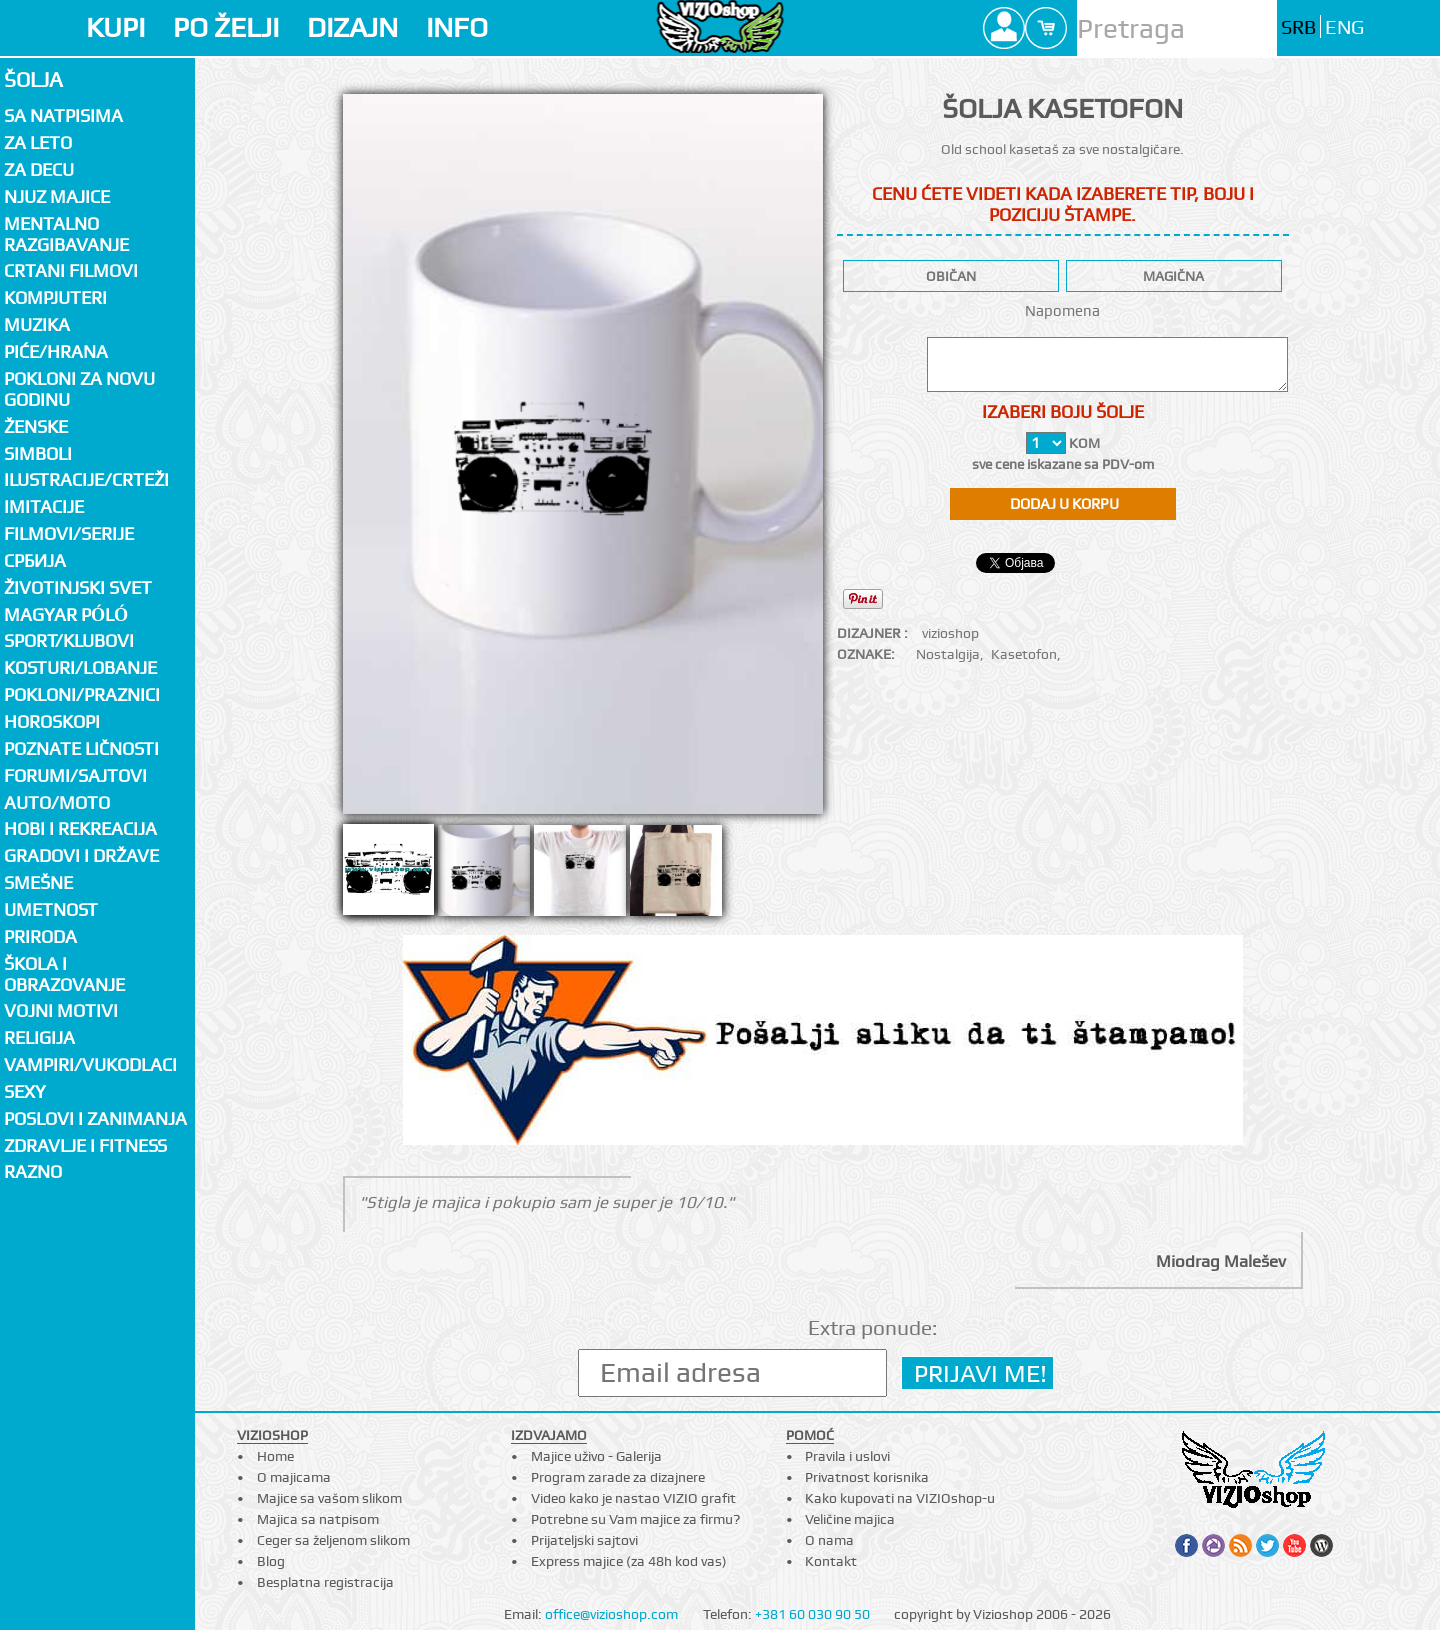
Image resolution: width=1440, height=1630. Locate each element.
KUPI (115, 27)
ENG (1344, 27)
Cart (1046, 28)
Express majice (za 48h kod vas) (629, 1561)
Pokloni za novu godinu (79, 389)
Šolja (33, 79)
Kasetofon (1024, 654)
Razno (33, 1171)
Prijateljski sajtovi (584, 1540)
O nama (829, 1540)
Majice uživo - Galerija (596, 1456)
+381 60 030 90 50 (812, 1614)
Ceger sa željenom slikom (333, 1540)
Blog (271, 1561)
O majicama (294, 1477)
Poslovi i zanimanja (95, 1118)
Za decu (39, 169)
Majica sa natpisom (318, 1519)
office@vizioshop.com (611, 1614)
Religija (39, 1037)
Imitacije (44, 506)
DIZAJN (352, 27)
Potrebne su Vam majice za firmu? (635, 1519)
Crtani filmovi (71, 270)
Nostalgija (948, 654)
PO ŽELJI (226, 27)
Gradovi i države (81, 855)
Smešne (38, 882)
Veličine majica (850, 1519)
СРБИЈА (35, 560)
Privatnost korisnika (867, 1477)
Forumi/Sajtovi (75, 775)
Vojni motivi (61, 1010)
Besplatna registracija (325, 1582)
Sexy (25, 1091)
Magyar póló (66, 614)
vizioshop (950, 633)
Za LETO (38, 142)
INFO (457, 27)
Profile (1004, 28)
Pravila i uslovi (847, 1456)
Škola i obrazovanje (64, 974)
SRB (1298, 27)
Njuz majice (57, 196)
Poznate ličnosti (81, 748)
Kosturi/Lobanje (80, 667)
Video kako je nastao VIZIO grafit (633, 1498)
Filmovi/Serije (69, 533)
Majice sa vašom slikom (329, 1498)
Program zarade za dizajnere (618, 1477)
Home (275, 1456)
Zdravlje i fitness (85, 1145)
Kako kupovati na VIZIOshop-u (900, 1498)
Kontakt (831, 1561)
